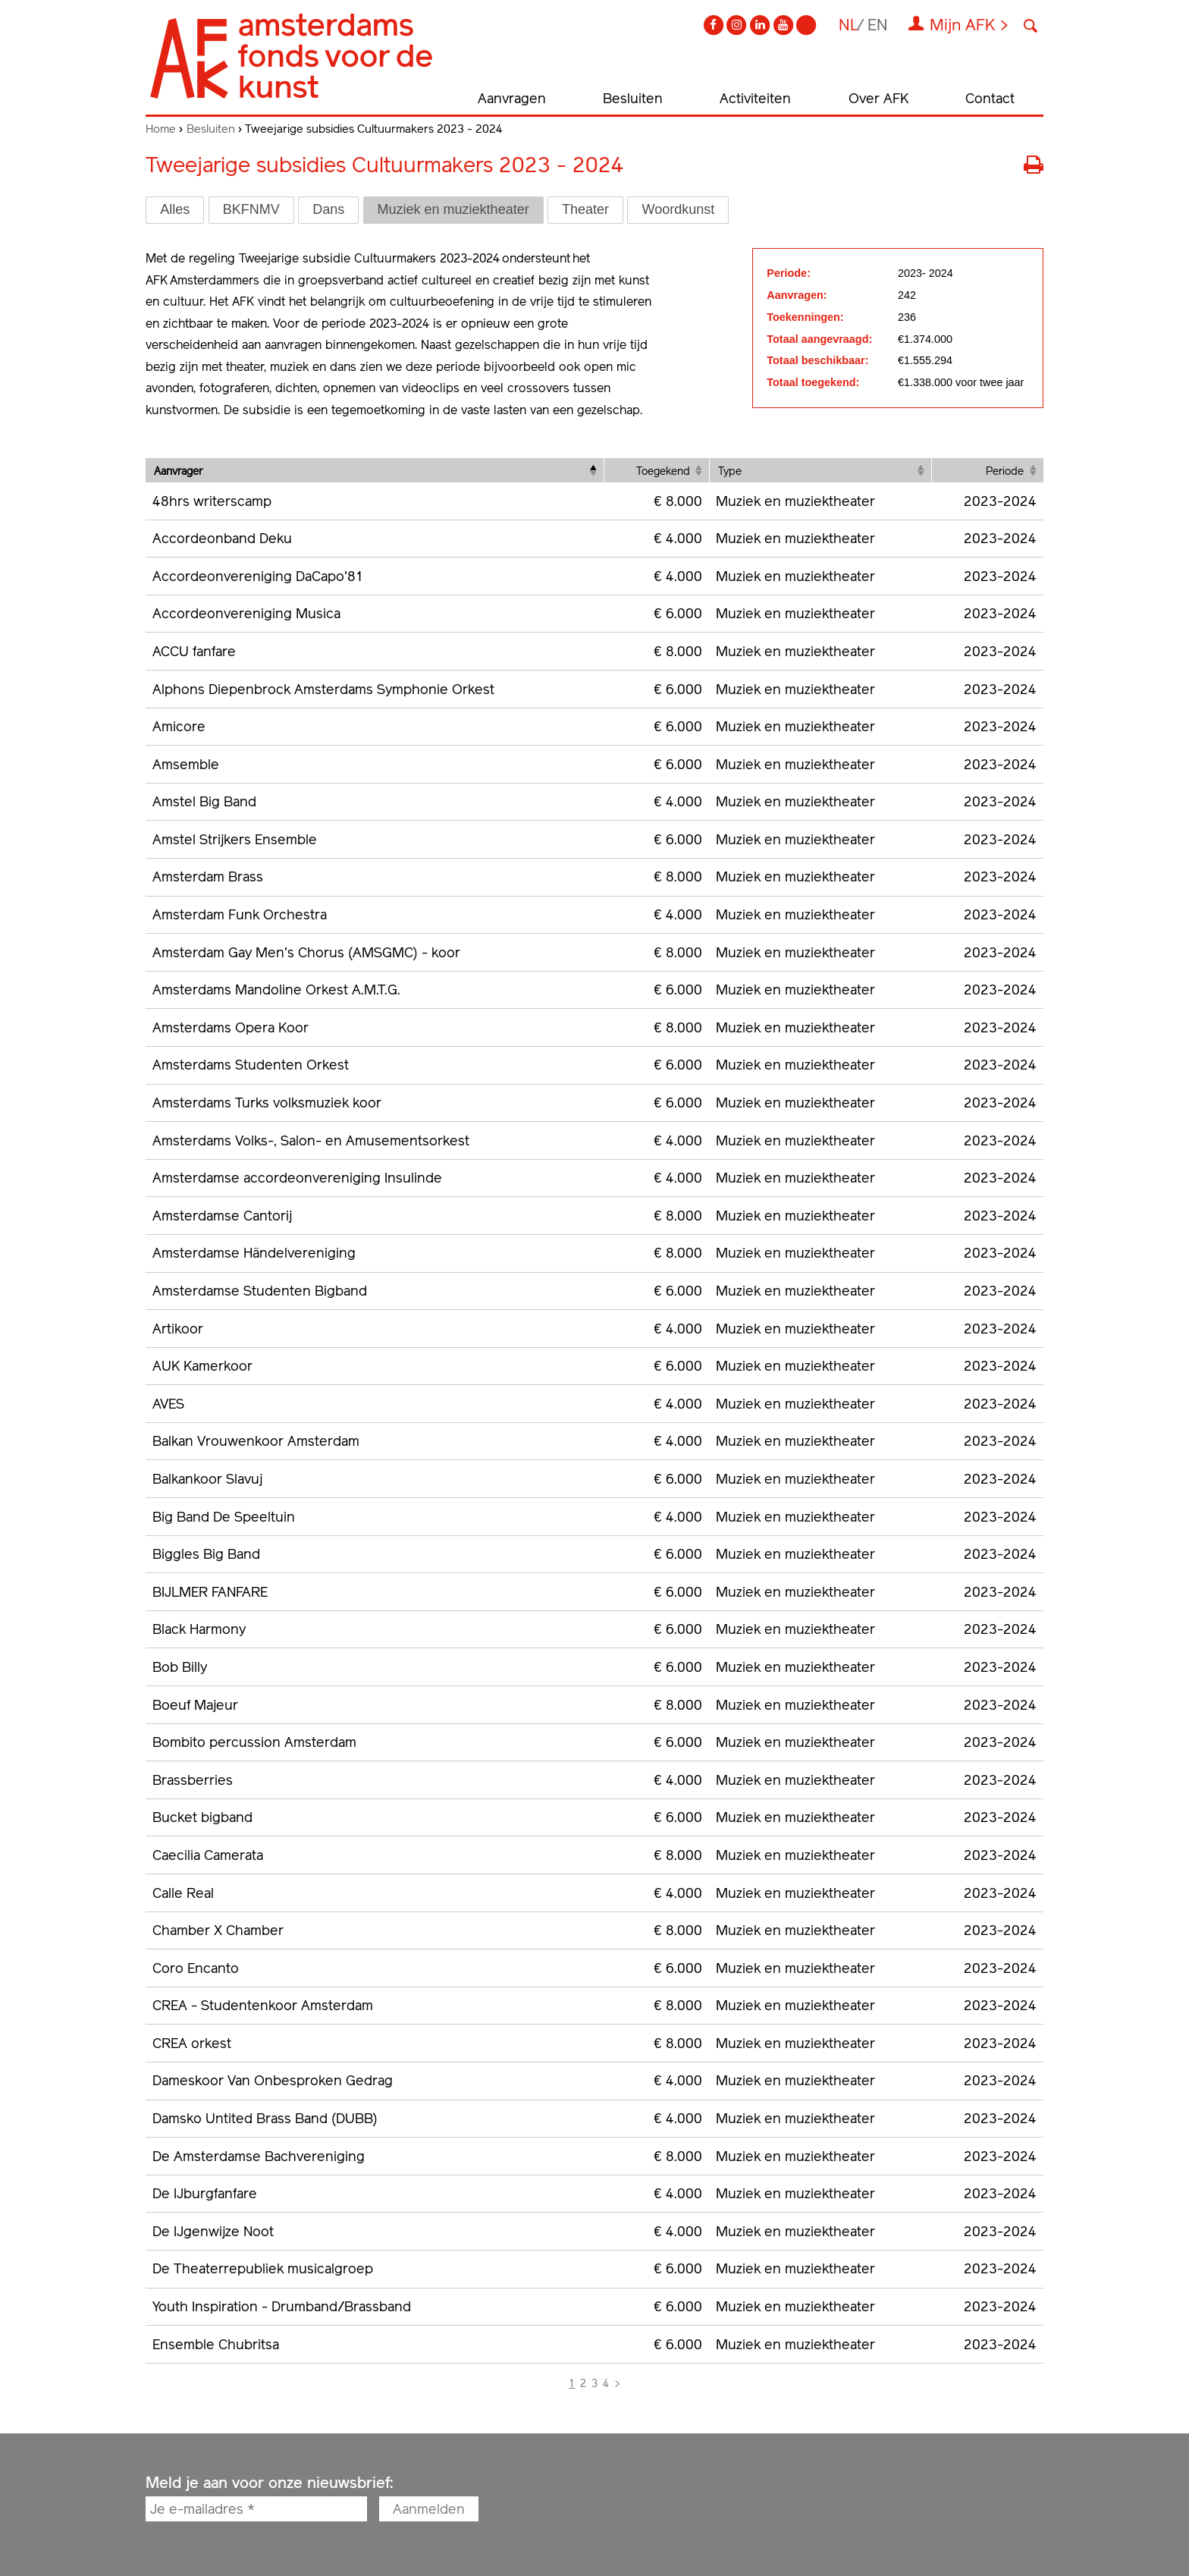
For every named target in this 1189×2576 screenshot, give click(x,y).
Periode (1005, 470)
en (877, 24)
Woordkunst (678, 209)
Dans (328, 209)
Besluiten (633, 98)
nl (849, 24)
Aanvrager (178, 470)
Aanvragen (512, 98)
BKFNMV (251, 209)
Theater (585, 209)
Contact (990, 98)
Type (730, 470)
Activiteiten (755, 98)
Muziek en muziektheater (453, 209)
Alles (175, 209)
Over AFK (878, 98)
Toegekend (663, 470)
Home (161, 129)
